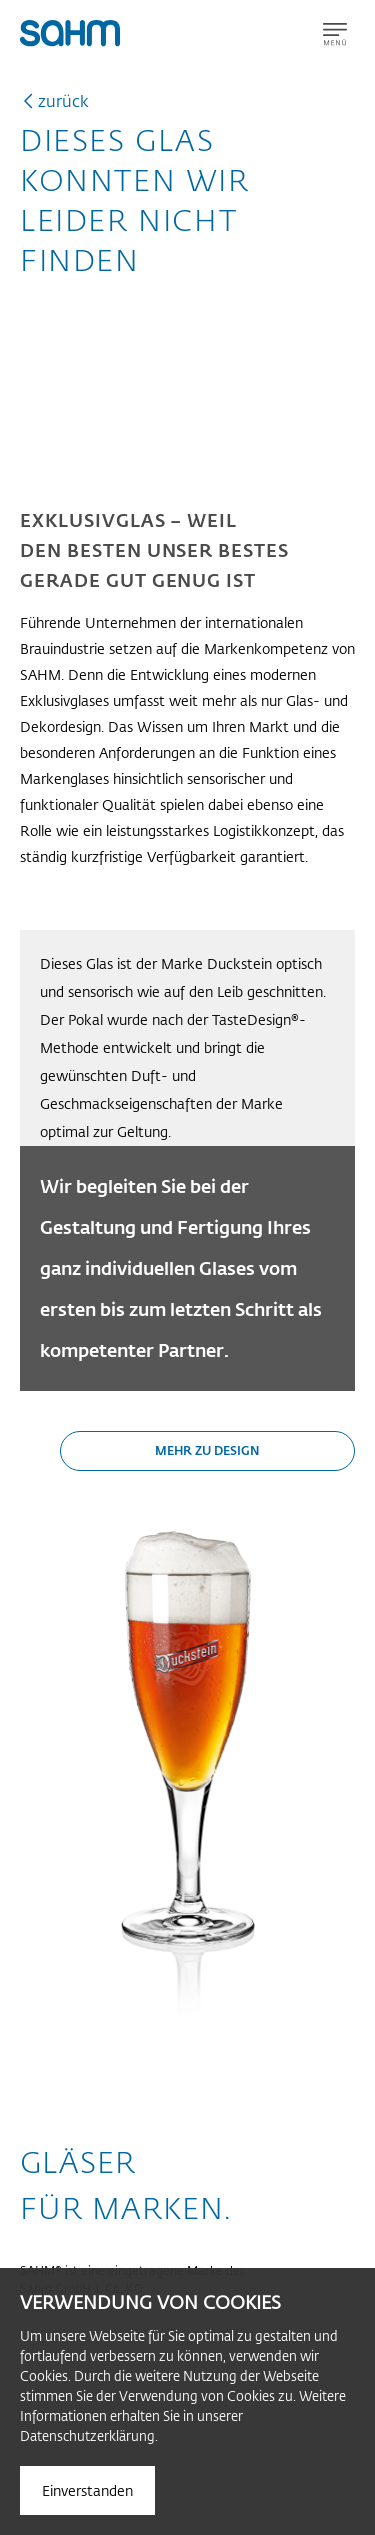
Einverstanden (87, 2490)
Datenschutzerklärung (87, 2435)
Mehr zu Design (207, 1450)
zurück (63, 100)
